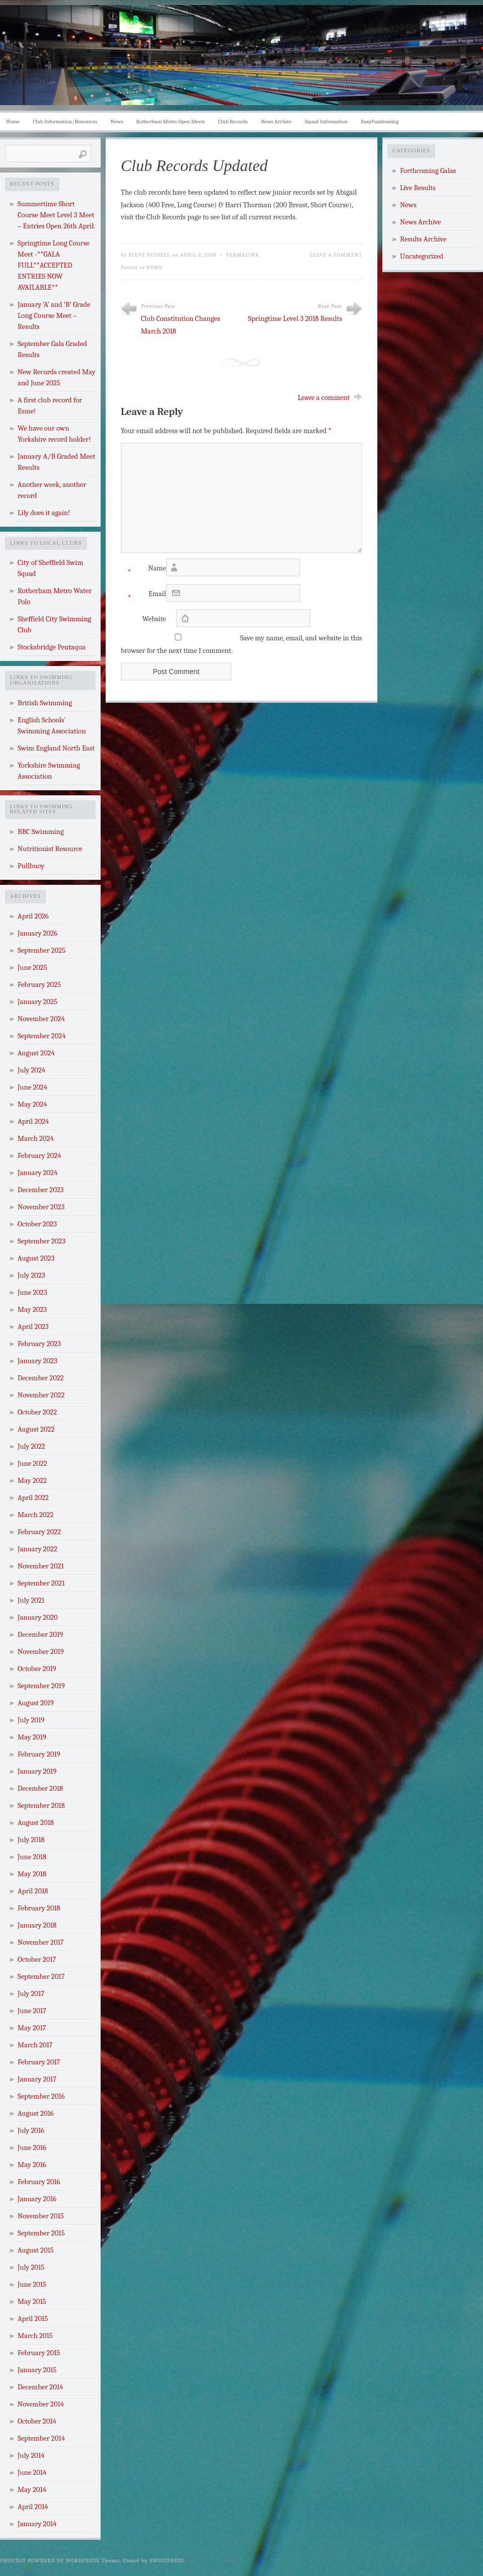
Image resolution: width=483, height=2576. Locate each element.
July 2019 (31, 1720)
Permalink (242, 255)
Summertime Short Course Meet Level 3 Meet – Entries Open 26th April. (56, 215)
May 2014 (32, 2489)
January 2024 (37, 1173)
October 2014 (37, 2421)
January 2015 (37, 2370)
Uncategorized (421, 256)
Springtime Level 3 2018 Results (295, 318)
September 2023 (41, 1241)
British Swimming (45, 703)
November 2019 (41, 1651)
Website (154, 619)
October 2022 (37, 1412)
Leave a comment (324, 397)
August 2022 (36, 1429)
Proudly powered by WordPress (49, 2560)
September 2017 (41, 1976)
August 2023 (36, 1258)
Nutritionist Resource (50, 849)
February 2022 (39, 1532)
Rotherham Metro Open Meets (170, 121)
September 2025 (41, 950)
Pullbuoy (31, 866)
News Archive (276, 121)
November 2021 (41, 1566)
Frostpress (166, 2560)
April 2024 (33, 1121)
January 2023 (37, 1361)
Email (143, 596)
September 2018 (41, 1805)
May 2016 (32, 2164)
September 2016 (41, 2096)
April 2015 (33, 2318)
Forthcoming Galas (428, 171)
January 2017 (37, 2079)
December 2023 (40, 1190)
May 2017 (32, 2028)
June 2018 (32, 1857)
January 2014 (37, 2524)
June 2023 (32, 1292)
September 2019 (41, 1686)
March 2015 (35, 2336)
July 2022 (31, 1446)
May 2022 (32, 1480)
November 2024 (41, 1019)
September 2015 (41, 2233)
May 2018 (32, 1874)
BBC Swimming (41, 831)
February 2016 (39, 2182)
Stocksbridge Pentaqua (52, 647)
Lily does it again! (44, 513)
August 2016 (36, 2113)
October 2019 (37, 1669)
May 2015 (32, 2301)
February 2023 (39, 1344)
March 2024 (36, 1138)
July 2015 (31, 2267)
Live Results (418, 188)
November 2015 (41, 2216)
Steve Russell (149, 255)
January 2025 (37, 1002)
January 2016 (37, 2199)
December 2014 (40, 2387)
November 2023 (41, 1207)
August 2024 (36, 1053)
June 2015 (32, 2284)
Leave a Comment (336, 255)
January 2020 (38, 1617)
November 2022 (41, 1395)
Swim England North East (56, 748)
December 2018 (40, 1788)
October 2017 (37, 1959)
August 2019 (36, 1703)
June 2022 (32, 1463)
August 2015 (36, 2250)
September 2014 (41, 2438)
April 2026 (33, 916)
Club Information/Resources (65, 121)
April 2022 (33, 1497)
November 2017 (41, 1942)
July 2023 (31, 1275)
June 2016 (32, 2147)
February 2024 (39, 1155)
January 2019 (37, 1771)
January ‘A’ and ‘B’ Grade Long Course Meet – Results (54, 315)
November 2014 (41, 2404)
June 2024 (32, 1087)
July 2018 (31, 1840)
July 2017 (31, 1993)
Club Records (233, 121)
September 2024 (41, 1036)
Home (13, 121)
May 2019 (32, 1737)
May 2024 (32, 1104)
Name (143, 570)
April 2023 (33, 1326)
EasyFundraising (379, 121)
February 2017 (39, 2062)
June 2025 (32, 967)
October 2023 (37, 1224)
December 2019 (40, 1634)
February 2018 (39, 1908)
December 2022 (41, 1378)
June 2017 (32, 2011)
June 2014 (32, 2472)
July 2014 (31, 2455)
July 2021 (31, 1600)
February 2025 (39, 984)
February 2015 (39, 2353)
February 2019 (39, 1754)
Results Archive (423, 239)
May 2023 (32, 1309)
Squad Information (326, 121)
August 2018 (36, 1822)
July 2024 (31, 1070)
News (117, 121)
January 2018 (37, 1925)
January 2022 (37, 1549)
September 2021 (41, 1583)
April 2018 (33, 1891)
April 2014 (33, 2507)
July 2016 (31, 2130)
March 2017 (35, 2045)
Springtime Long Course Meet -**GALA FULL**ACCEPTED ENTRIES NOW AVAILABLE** (54, 265)
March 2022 (35, 1515)
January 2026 (37, 933)
